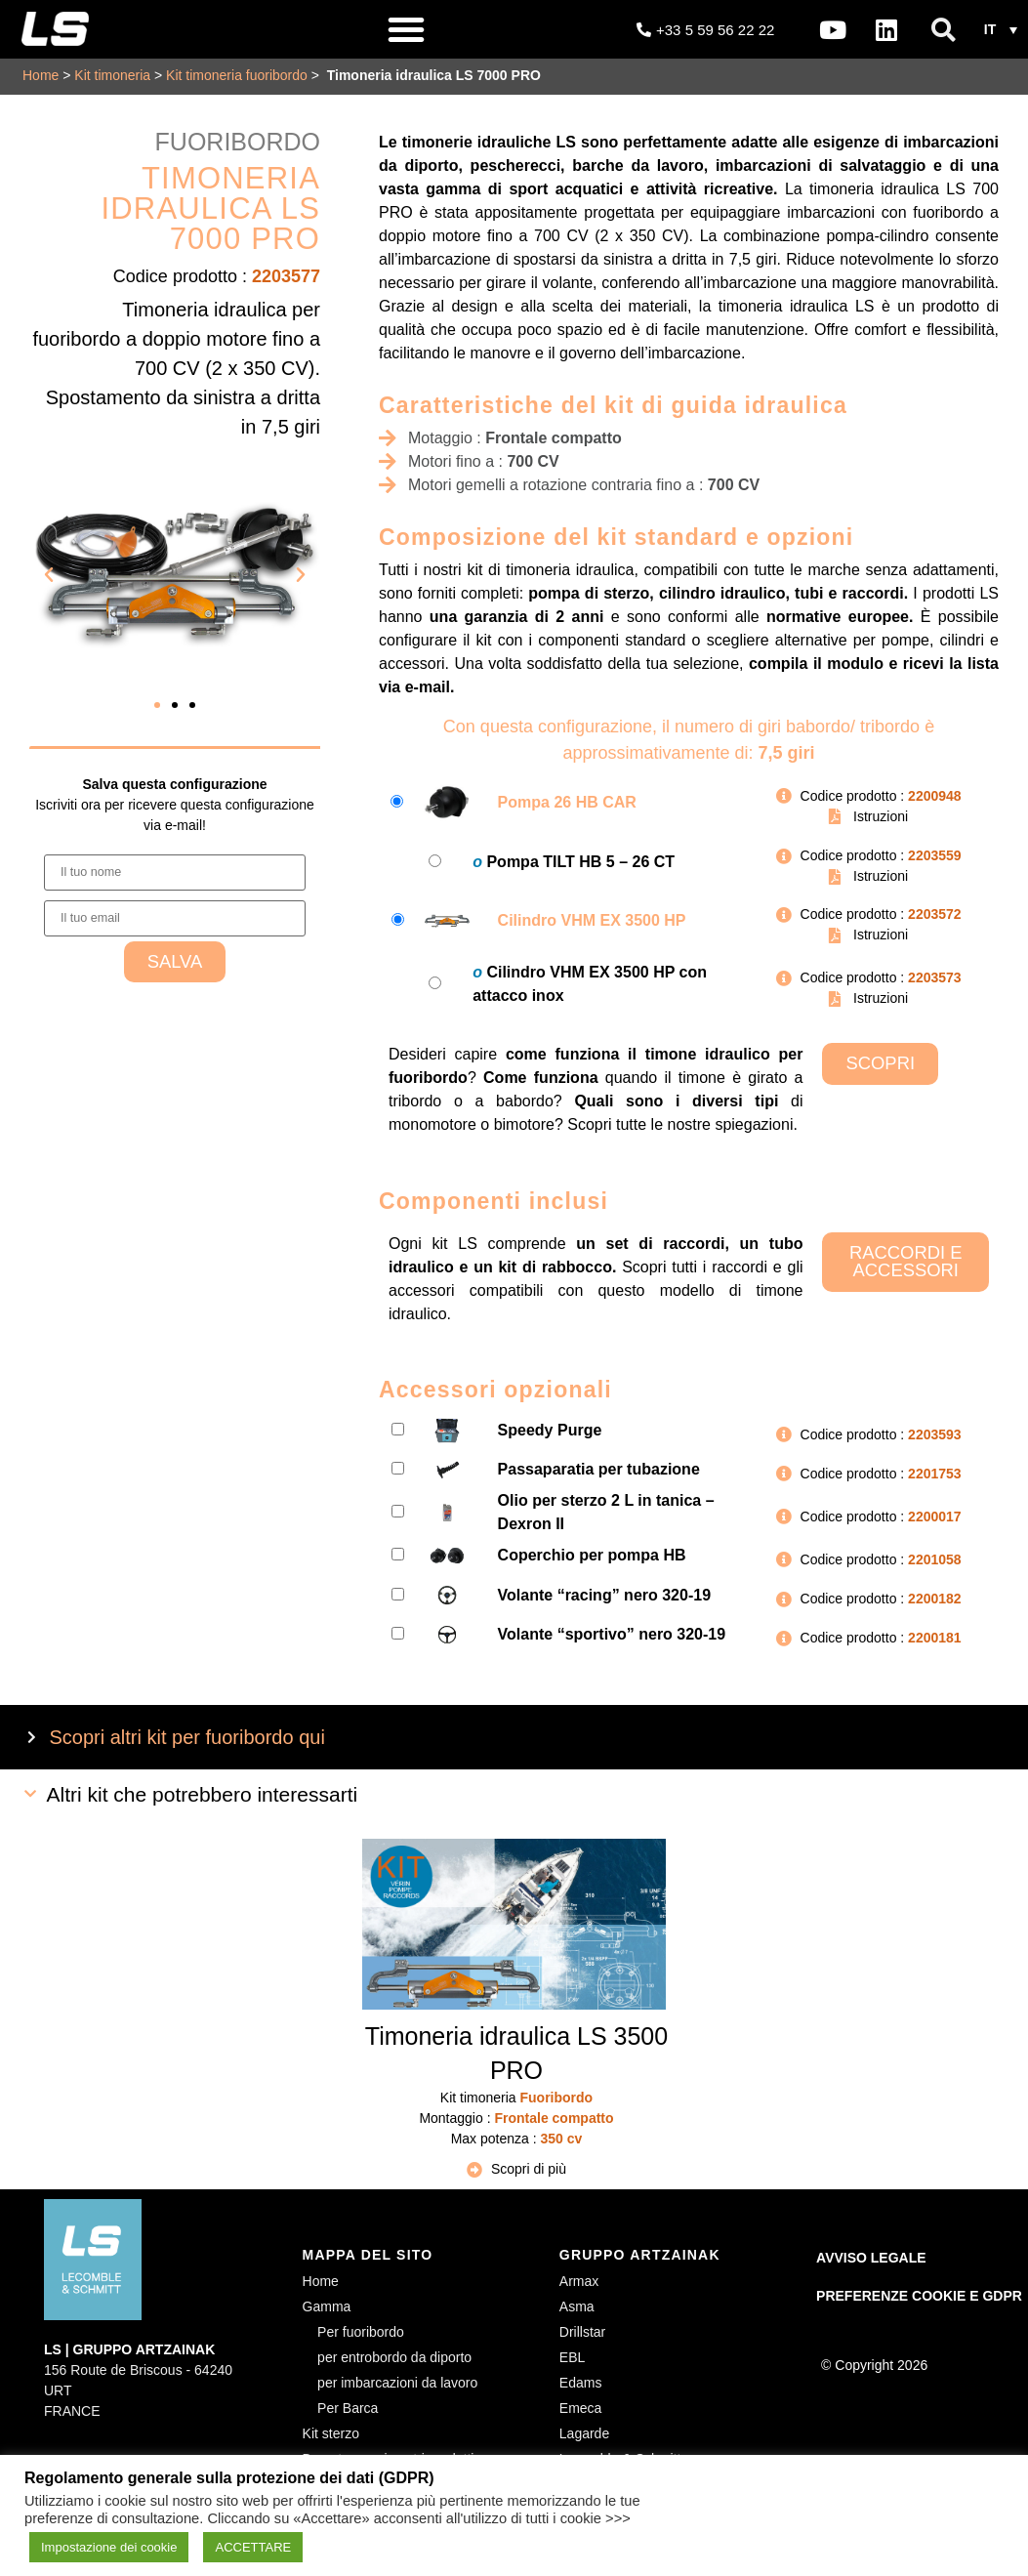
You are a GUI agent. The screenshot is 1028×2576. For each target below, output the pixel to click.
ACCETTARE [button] (253, 2547)
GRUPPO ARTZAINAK (639, 2255)
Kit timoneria (112, 75)
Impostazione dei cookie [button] (109, 2547)
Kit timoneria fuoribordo (237, 75)
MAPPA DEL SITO (368, 2255)
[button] (406, 29)
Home (40, 75)
